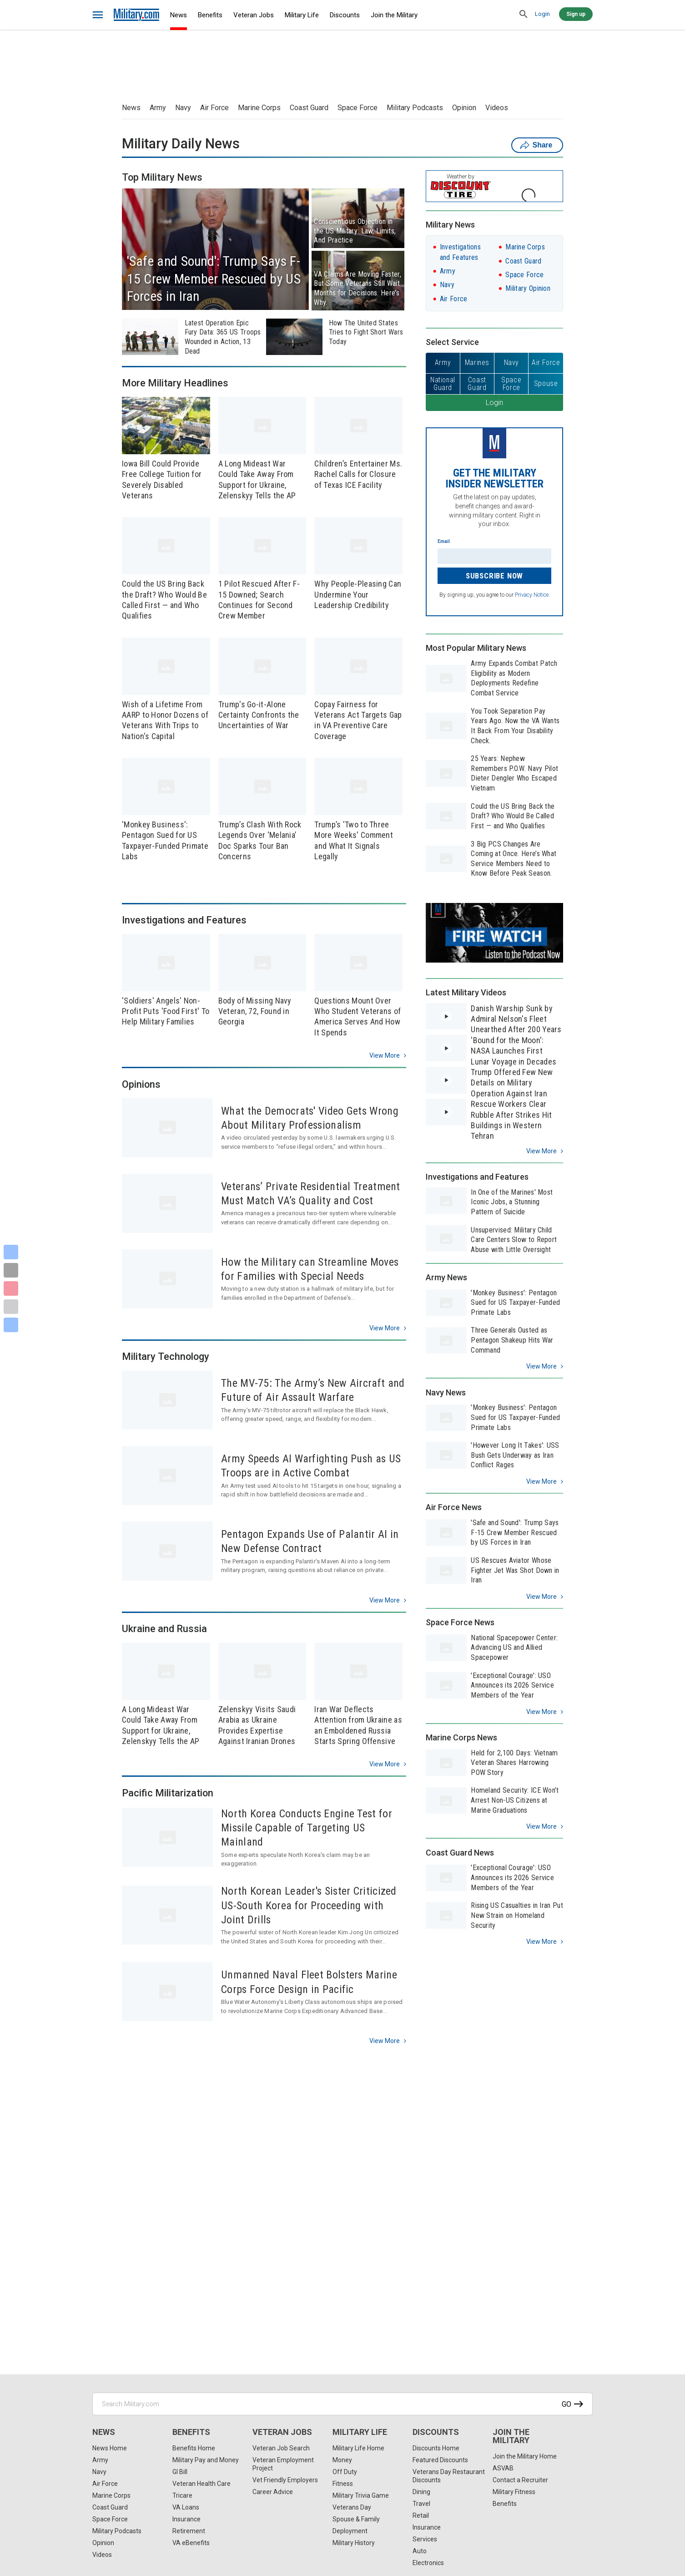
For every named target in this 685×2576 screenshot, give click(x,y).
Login (542, 13)
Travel (421, 2503)
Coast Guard (309, 107)
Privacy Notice (532, 595)
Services (425, 2539)
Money (342, 2460)
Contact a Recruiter (520, 2480)
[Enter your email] (494, 556)
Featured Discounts (440, 2460)
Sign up (575, 14)
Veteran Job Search (281, 2448)
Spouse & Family (356, 2519)
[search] (523, 14)
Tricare (182, 2495)
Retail (421, 2515)
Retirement (188, 2531)
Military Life (302, 15)
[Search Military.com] (342, 2404)
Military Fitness (514, 2491)
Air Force (214, 107)
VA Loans (185, 2507)
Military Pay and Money (205, 2460)
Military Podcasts (415, 107)
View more (384, 1055)
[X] (11, 1270)
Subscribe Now (494, 575)
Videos (496, 107)
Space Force (357, 107)
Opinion (464, 107)
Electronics (428, 2562)
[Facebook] (11, 1252)
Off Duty (344, 2471)
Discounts (345, 15)
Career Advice (272, 2491)
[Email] (11, 1307)
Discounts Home (436, 2448)
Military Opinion (527, 288)
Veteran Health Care (201, 2483)
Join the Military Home (525, 2456)
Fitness (342, 2483)
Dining (421, 2491)
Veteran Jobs (253, 15)
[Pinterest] (11, 1288)
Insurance (186, 2519)
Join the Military (394, 15)
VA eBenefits (191, 2542)
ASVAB (503, 2468)
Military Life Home (358, 2448)
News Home (109, 2448)
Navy (183, 107)
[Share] (11, 1325)
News (178, 15)
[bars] (98, 15)
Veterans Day (351, 2507)
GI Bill (179, 2471)
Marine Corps (259, 107)
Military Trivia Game (360, 2495)
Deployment (350, 2531)
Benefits (210, 15)
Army (158, 107)
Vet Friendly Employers (285, 2480)
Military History (353, 2542)
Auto (420, 2551)
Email (444, 541)
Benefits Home (193, 2448)
